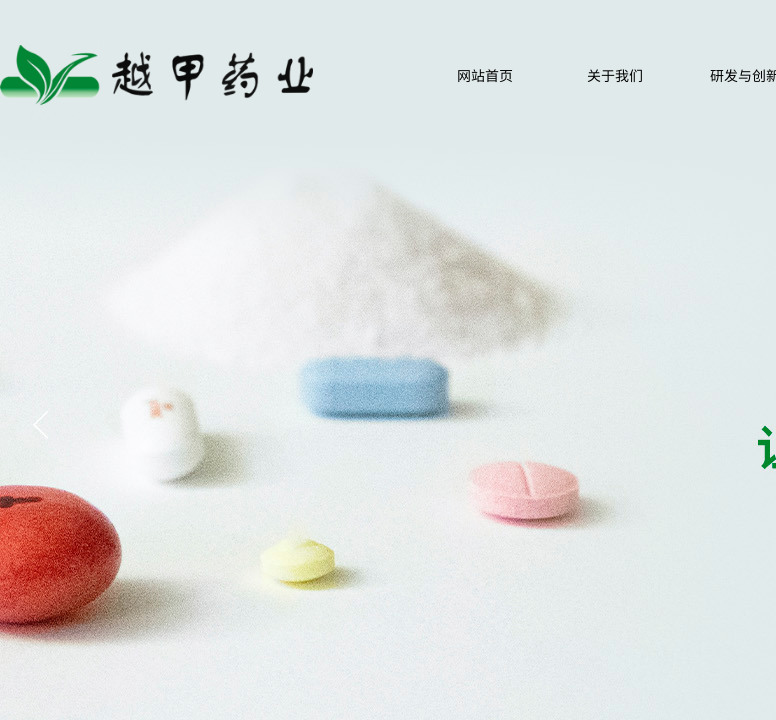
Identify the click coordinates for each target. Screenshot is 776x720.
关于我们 (615, 75)
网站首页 (485, 75)
